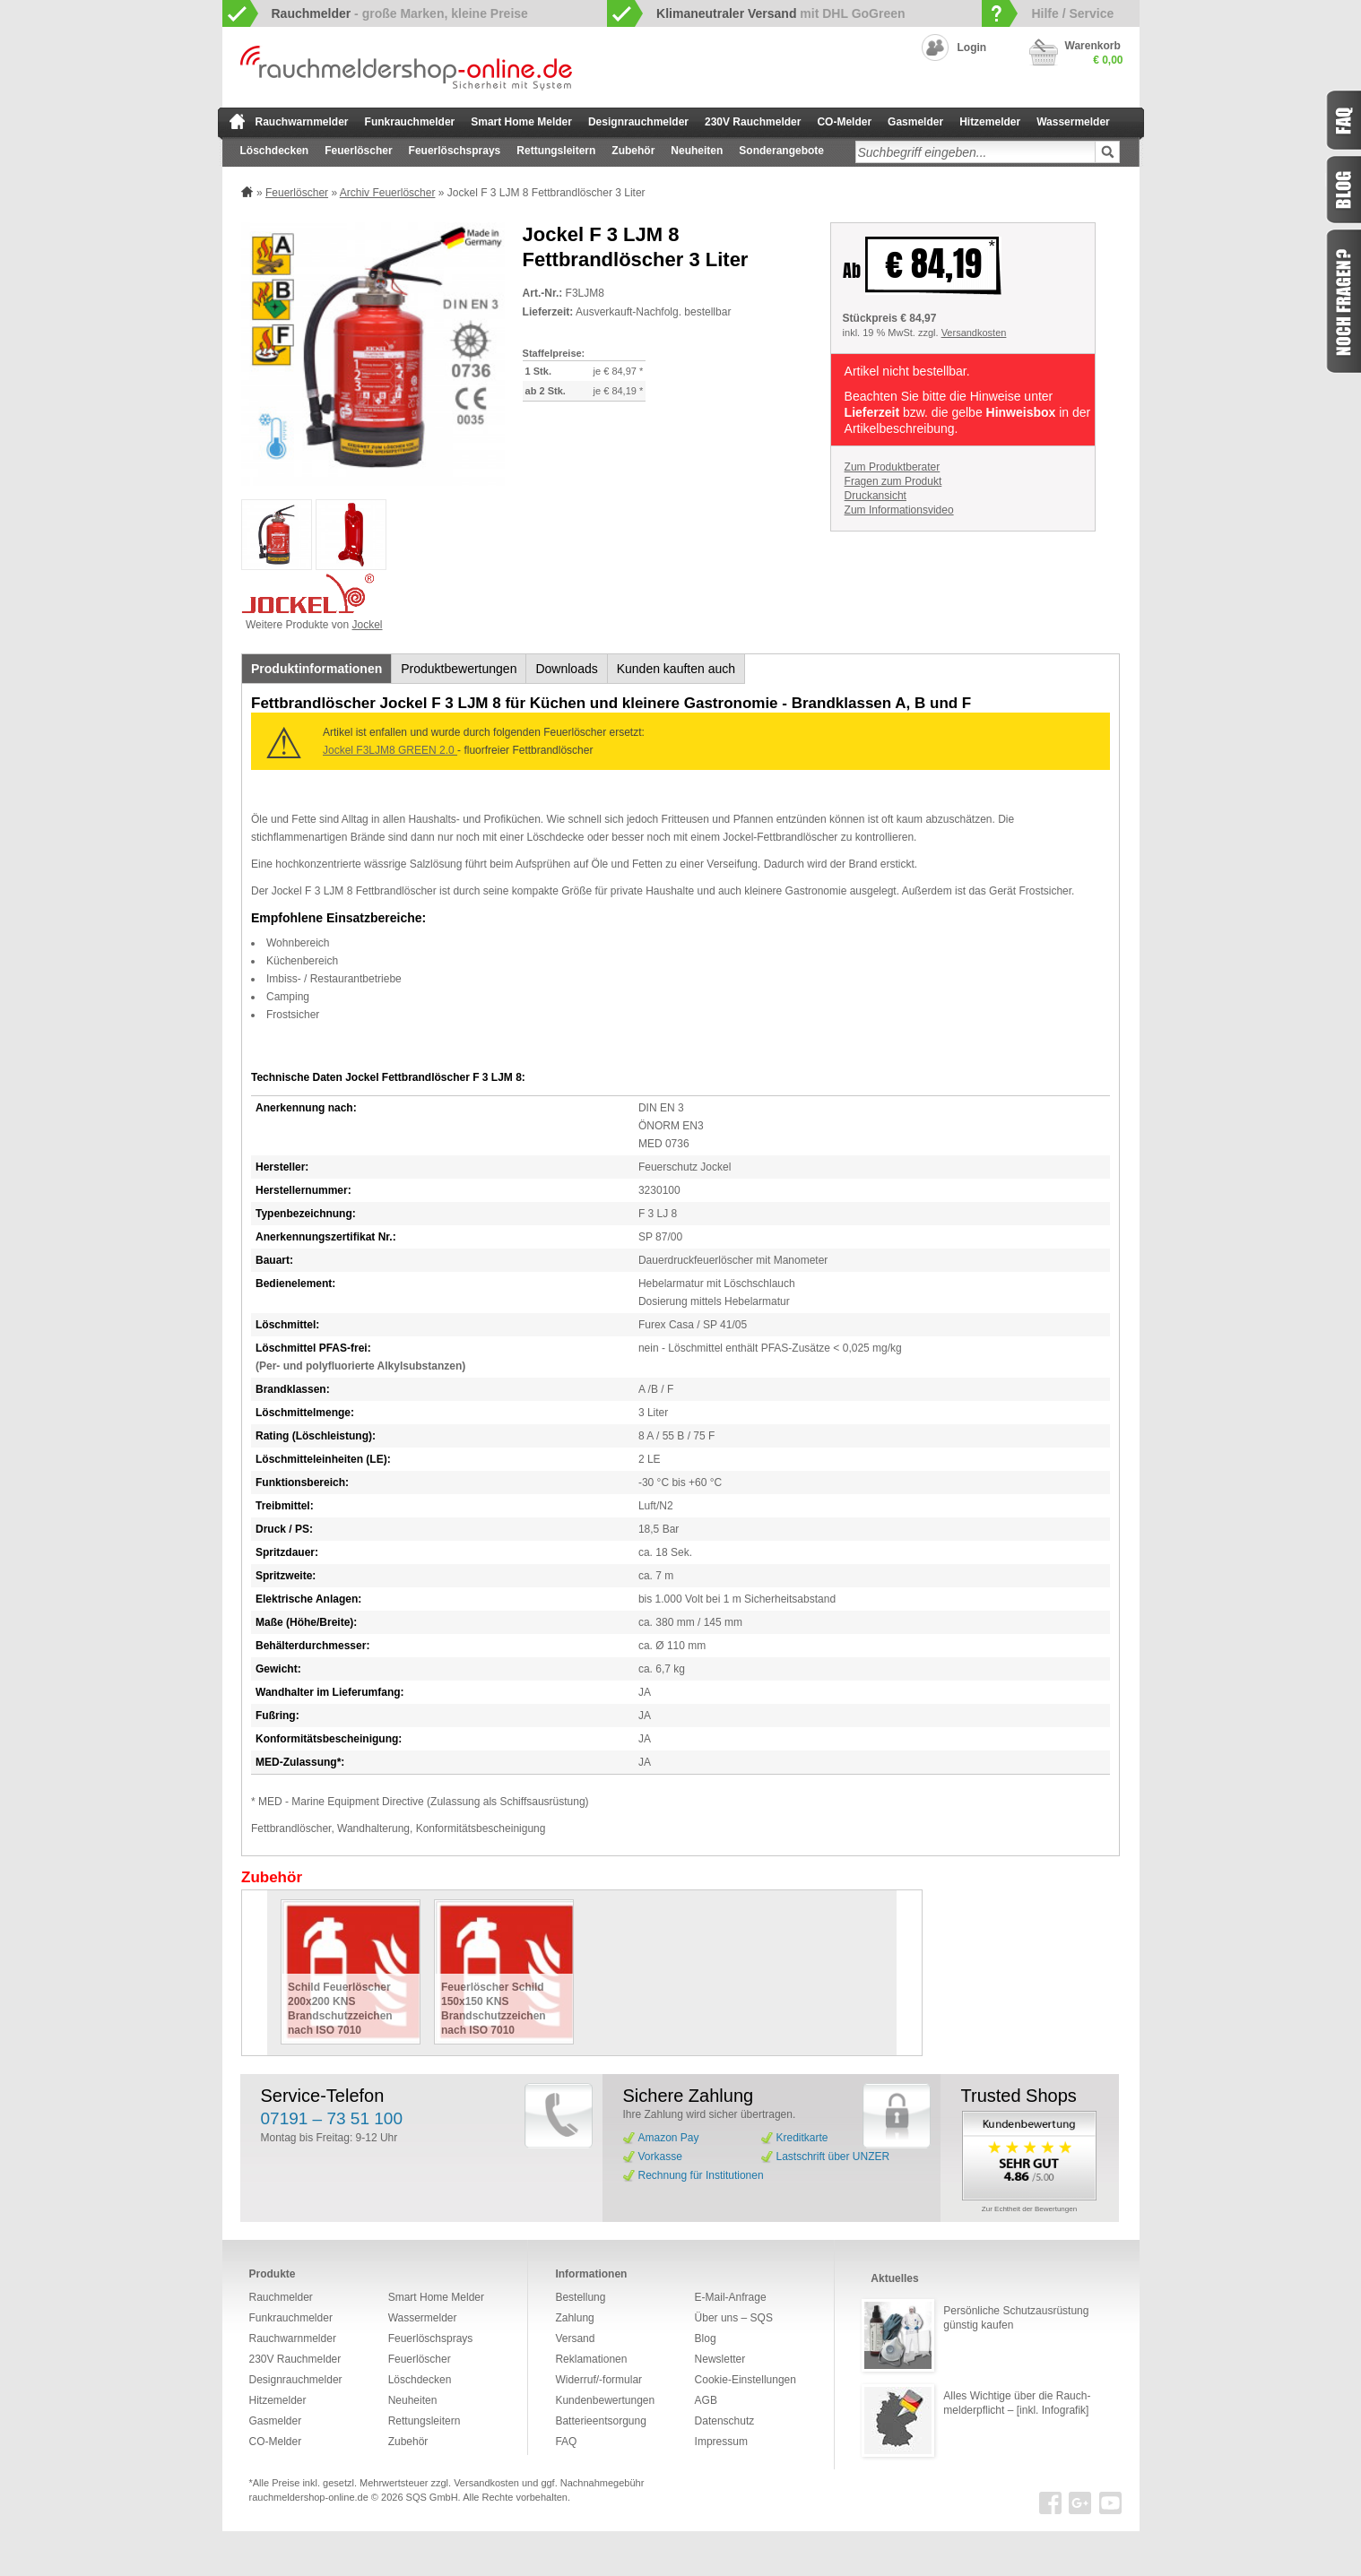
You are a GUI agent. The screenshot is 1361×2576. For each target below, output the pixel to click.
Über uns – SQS (734, 2318)
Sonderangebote (781, 150)
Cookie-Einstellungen (745, 2379)
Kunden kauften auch (676, 668)
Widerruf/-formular (598, 2379)
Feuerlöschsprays (455, 150)
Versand (574, 2338)
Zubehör (632, 150)
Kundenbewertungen (604, 2400)
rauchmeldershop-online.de (308, 2497)
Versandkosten (974, 332)
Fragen (1343, 301)
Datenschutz (725, 2421)
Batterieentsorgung (600, 2421)
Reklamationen (591, 2359)
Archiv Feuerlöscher (388, 192)
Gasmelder (915, 122)
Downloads (566, 668)
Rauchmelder (281, 2297)
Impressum (721, 2441)
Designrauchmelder (638, 122)
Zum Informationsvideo (899, 510)
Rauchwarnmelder (302, 122)
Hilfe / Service (1072, 13)
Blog (705, 2338)
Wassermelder (1073, 122)
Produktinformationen (316, 668)
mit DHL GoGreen (781, 13)
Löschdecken (274, 150)
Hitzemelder (989, 122)
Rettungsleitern (555, 150)
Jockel (367, 624)
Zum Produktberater (893, 467)
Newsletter (720, 2359)
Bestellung (580, 2297)
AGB (706, 2400)
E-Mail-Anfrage (731, 2297)
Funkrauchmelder (410, 122)
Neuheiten (697, 150)
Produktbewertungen (458, 668)
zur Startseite (237, 121)
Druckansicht (875, 495)
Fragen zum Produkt (893, 481)
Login (972, 47)
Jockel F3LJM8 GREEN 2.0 (390, 750)
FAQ (565, 2441)
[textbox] (975, 152)
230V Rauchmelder (753, 122)
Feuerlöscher (358, 150)
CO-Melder (844, 122)
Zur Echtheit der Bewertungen (1029, 2209)
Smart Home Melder (521, 122)
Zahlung (574, 2318)
